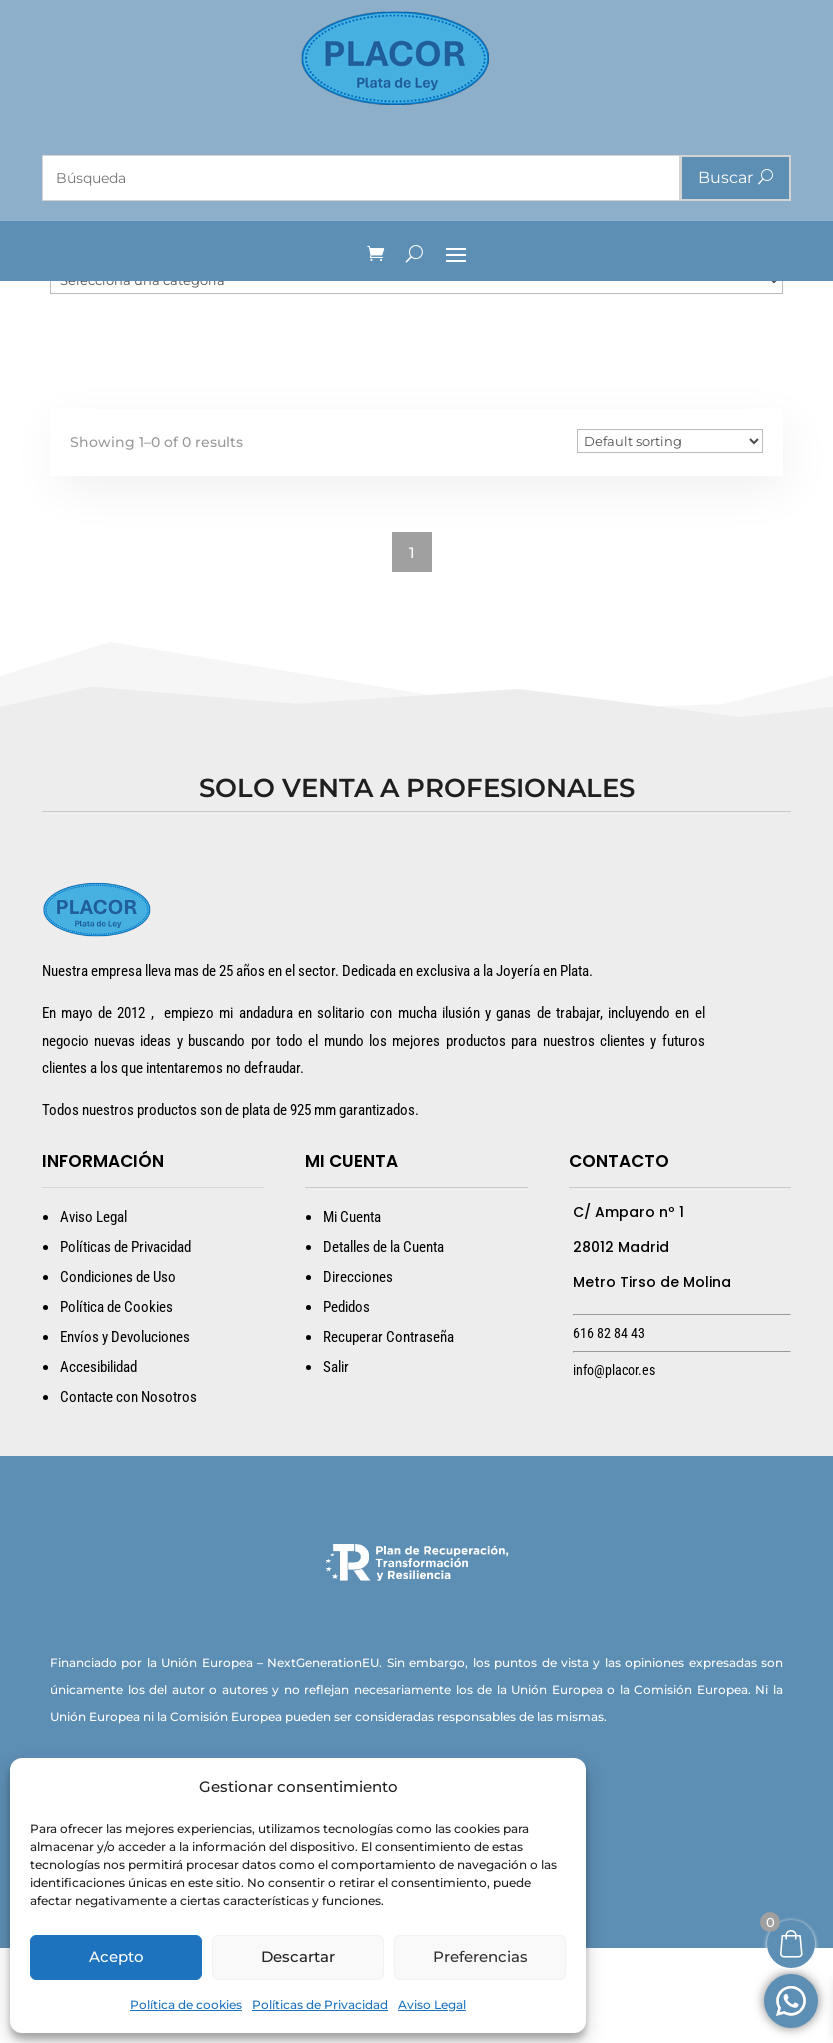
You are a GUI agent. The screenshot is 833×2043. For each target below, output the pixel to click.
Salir (336, 1462)
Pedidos (346, 1402)
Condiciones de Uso (118, 1372)
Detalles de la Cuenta (383, 1342)
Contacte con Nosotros (128, 1492)
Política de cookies (186, 2004)
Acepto (116, 1956)
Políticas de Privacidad (320, 2004)
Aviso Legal (432, 2004)
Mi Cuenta (352, 1312)
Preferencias (480, 1956)
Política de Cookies (116, 1402)
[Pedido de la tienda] (670, 536)
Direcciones (358, 1372)
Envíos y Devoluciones (125, 1432)
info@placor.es (614, 1465)
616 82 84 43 (609, 1428)
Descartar (298, 1956)
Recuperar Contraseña (388, 1432)
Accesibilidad (98, 1462)
